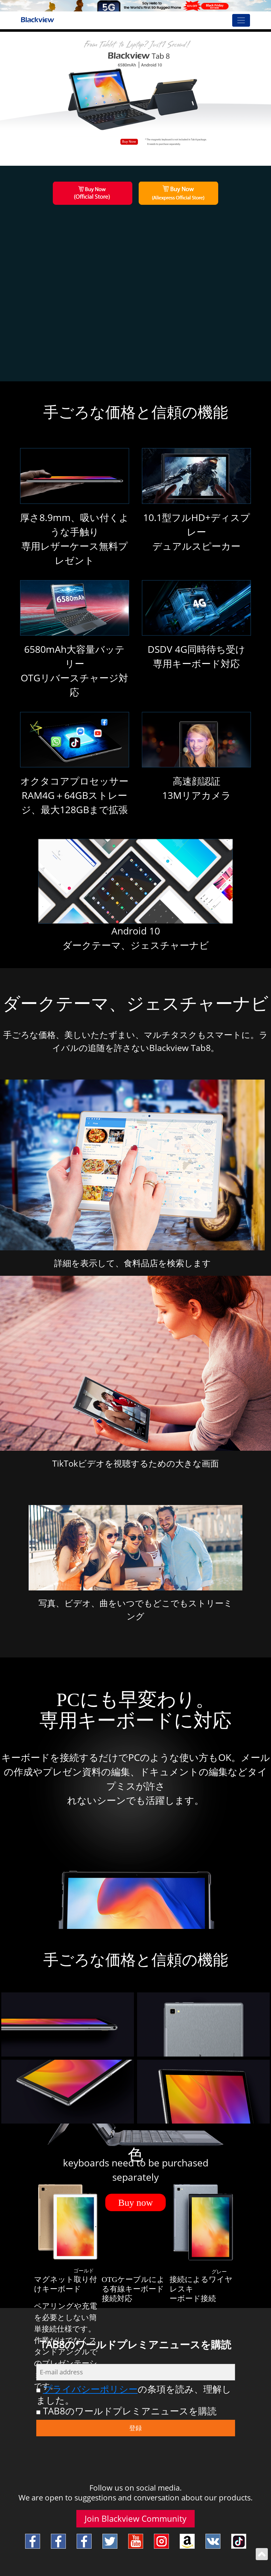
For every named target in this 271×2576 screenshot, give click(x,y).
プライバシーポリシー (90, 2389)
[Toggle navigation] (241, 20)
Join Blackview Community (135, 2518)
